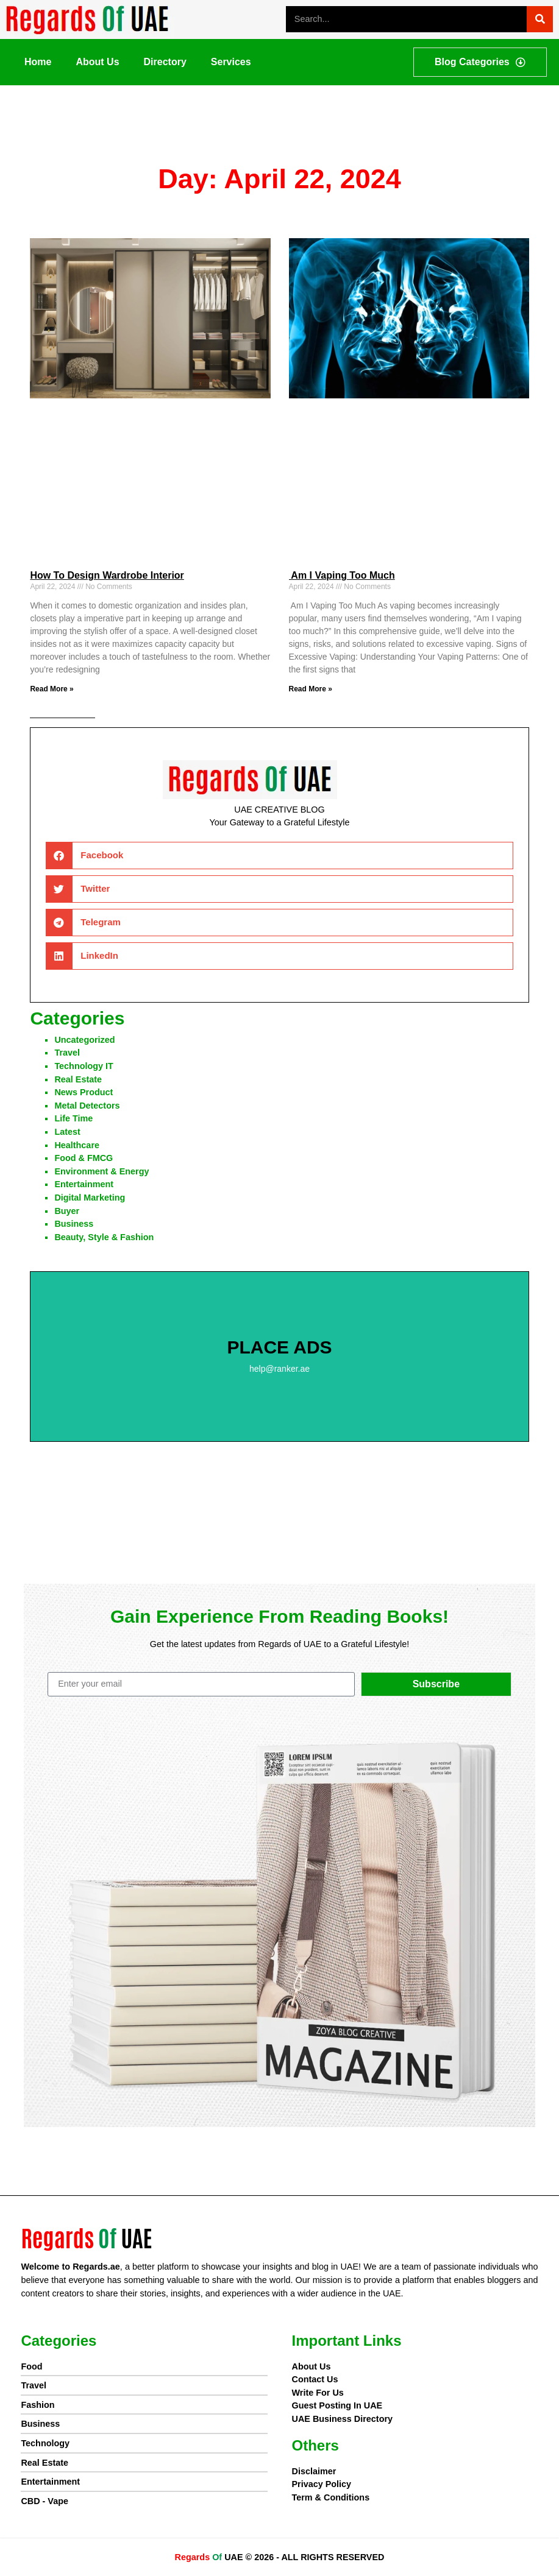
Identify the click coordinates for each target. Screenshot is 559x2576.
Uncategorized (84, 1040)
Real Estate (78, 1079)
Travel (67, 1052)
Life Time (73, 1118)
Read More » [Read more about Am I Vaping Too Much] (310, 689)
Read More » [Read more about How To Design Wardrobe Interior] (51, 689)
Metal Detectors (86, 1105)
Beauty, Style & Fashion (104, 1237)
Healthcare (76, 1145)
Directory (165, 62)
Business (73, 1224)
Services (231, 62)
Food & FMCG (83, 1158)
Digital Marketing (89, 1197)
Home (37, 62)
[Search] (540, 19)
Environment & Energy (101, 1171)
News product (83, 1092)
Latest (67, 1132)
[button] (279, 855)
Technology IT (83, 1066)
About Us (97, 62)
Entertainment (83, 1184)
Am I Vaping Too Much (342, 575)
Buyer (66, 1211)
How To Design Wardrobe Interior (106, 575)
